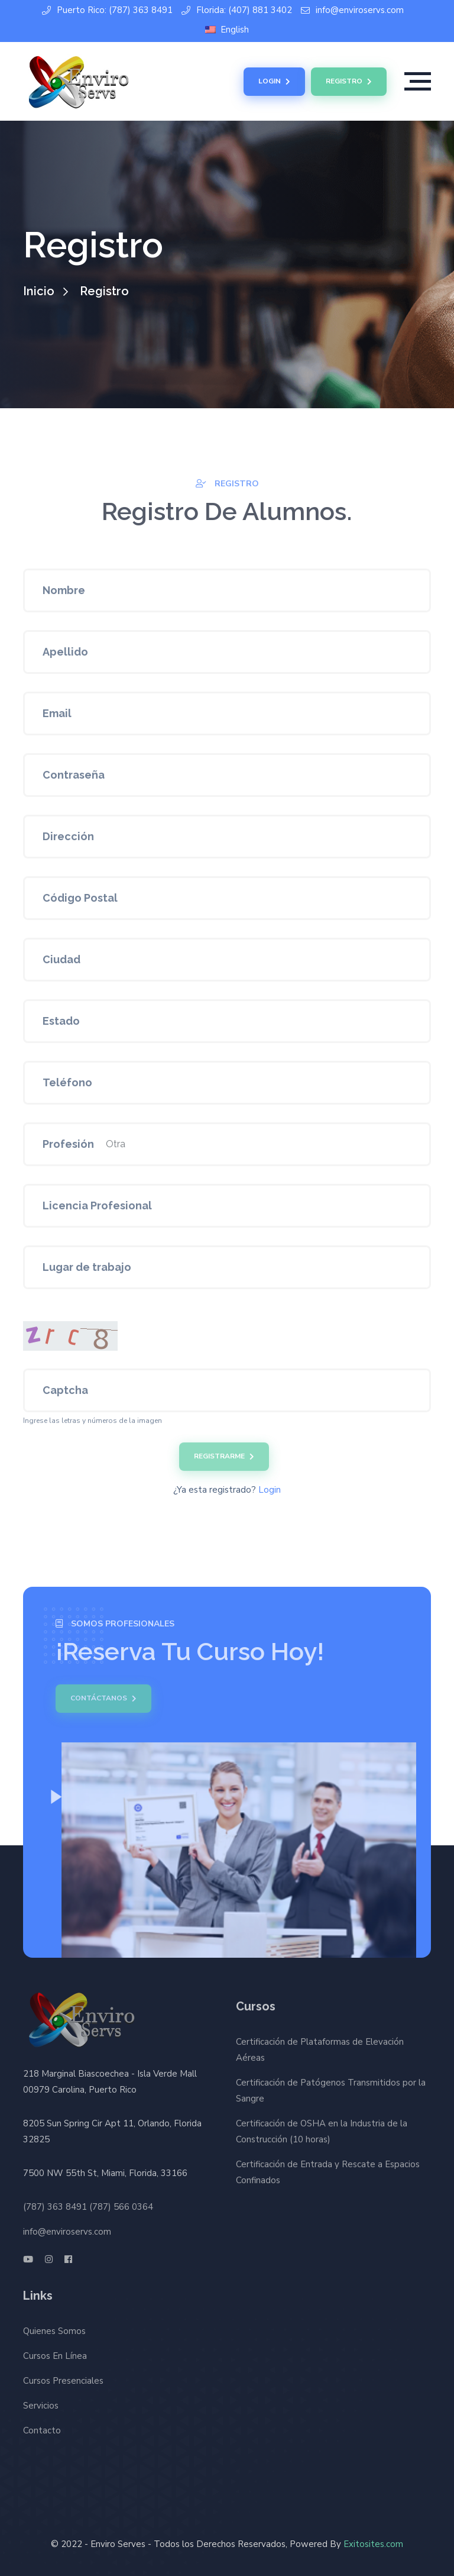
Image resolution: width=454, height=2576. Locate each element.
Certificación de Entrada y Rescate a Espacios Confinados (328, 2176)
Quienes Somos (54, 2327)
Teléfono (67, 1086)
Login (274, 82)
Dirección (68, 840)
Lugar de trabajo (87, 1271)
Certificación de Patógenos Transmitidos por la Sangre (331, 2095)
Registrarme (224, 1461)
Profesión (68, 1148)
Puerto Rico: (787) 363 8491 (107, 10)
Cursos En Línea (55, 2352)
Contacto (42, 2426)
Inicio (38, 291)
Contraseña (74, 779)
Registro (349, 82)
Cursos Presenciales (63, 2377)
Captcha (65, 1394)
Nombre (64, 594)
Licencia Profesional (97, 1209)
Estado (61, 1025)
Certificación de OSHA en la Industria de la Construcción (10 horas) (321, 2135)
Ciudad (61, 963)
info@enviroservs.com (352, 10)
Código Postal (80, 902)
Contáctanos (99, 1698)
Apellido (65, 656)
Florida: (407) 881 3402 (236, 10)
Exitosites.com (373, 2544)
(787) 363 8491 (55, 2203)
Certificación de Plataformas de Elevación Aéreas (320, 2054)
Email (57, 717)
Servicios (41, 2401)
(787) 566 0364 (121, 2203)
